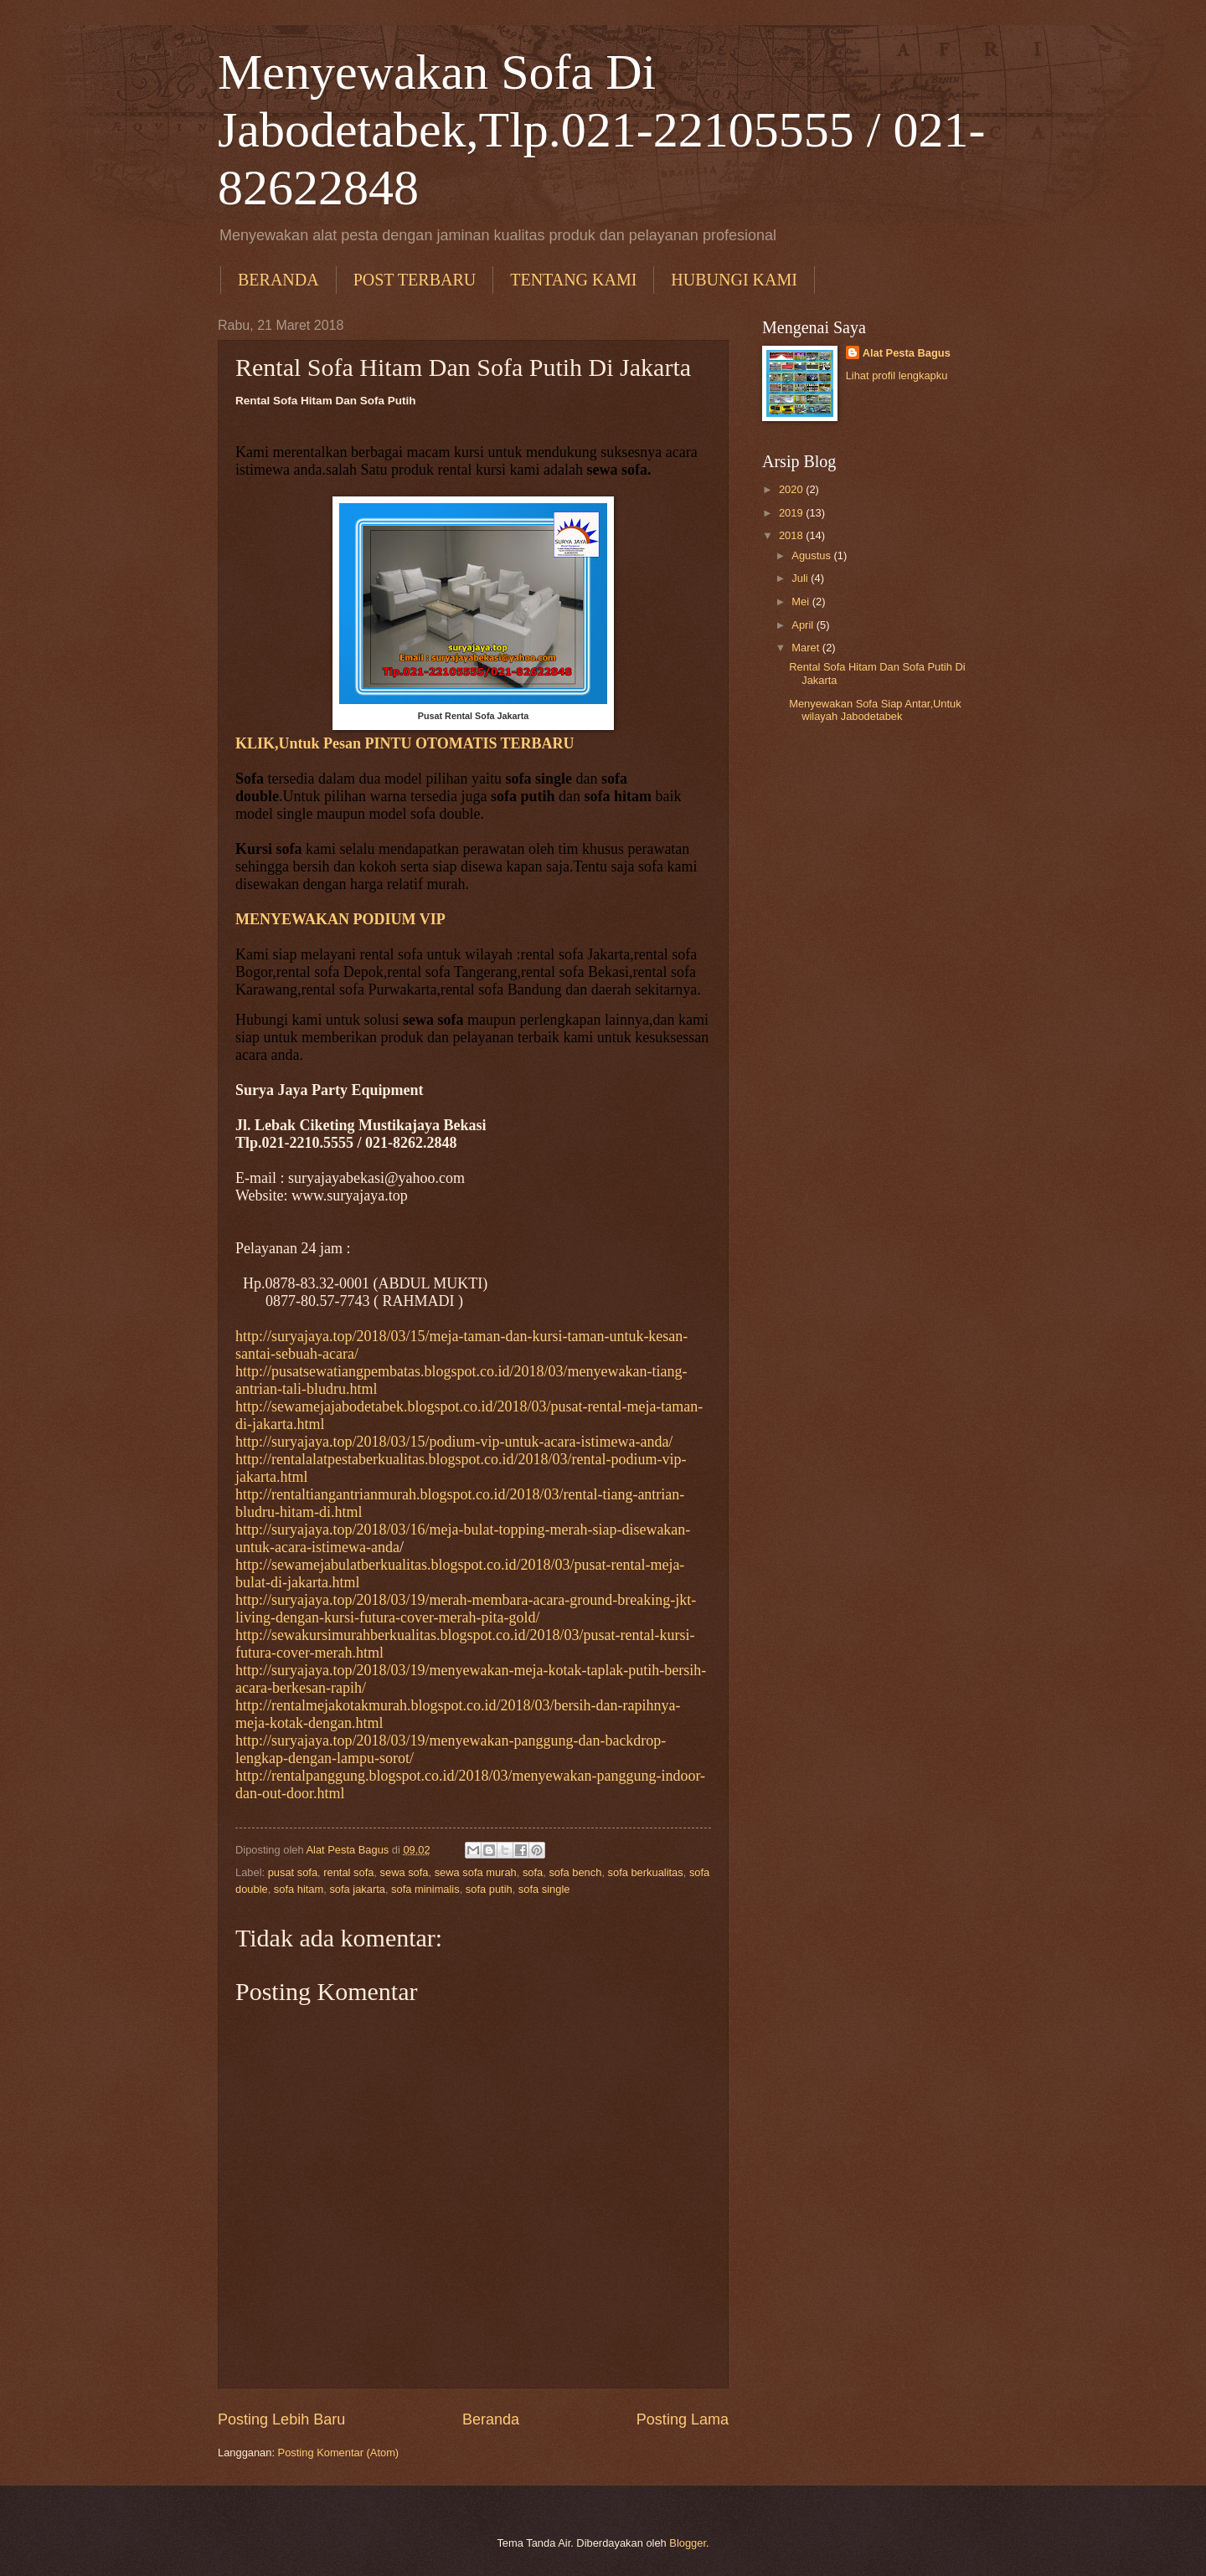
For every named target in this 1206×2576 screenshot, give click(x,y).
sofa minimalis (425, 1889)
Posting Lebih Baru (281, 2419)
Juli (801, 578)
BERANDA (278, 279)
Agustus (812, 555)
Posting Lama (682, 2419)
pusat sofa (292, 1872)
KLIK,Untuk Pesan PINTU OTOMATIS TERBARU (405, 743)
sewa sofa (404, 1872)
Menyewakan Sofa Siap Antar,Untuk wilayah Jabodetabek (875, 709)
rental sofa (348, 1872)
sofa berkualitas (645, 1872)
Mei (801, 601)
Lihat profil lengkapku (897, 375)
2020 (792, 489)
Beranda (490, 2419)
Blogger (687, 2543)
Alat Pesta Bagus (907, 353)
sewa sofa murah (476, 1872)
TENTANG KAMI (573, 279)
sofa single (544, 1889)
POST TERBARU (415, 279)
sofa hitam (298, 1889)
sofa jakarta (357, 1889)
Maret (806, 647)
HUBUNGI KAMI (734, 279)
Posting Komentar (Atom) (338, 2452)
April (803, 625)
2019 (792, 512)
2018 (792, 535)
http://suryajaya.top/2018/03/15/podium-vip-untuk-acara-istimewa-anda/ (454, 1441)
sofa (533, 1872)
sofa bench (575, 1872)
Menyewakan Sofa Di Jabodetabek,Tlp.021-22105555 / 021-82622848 (602, 129)
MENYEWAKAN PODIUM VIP (340, 919)
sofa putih (489, 1889)
